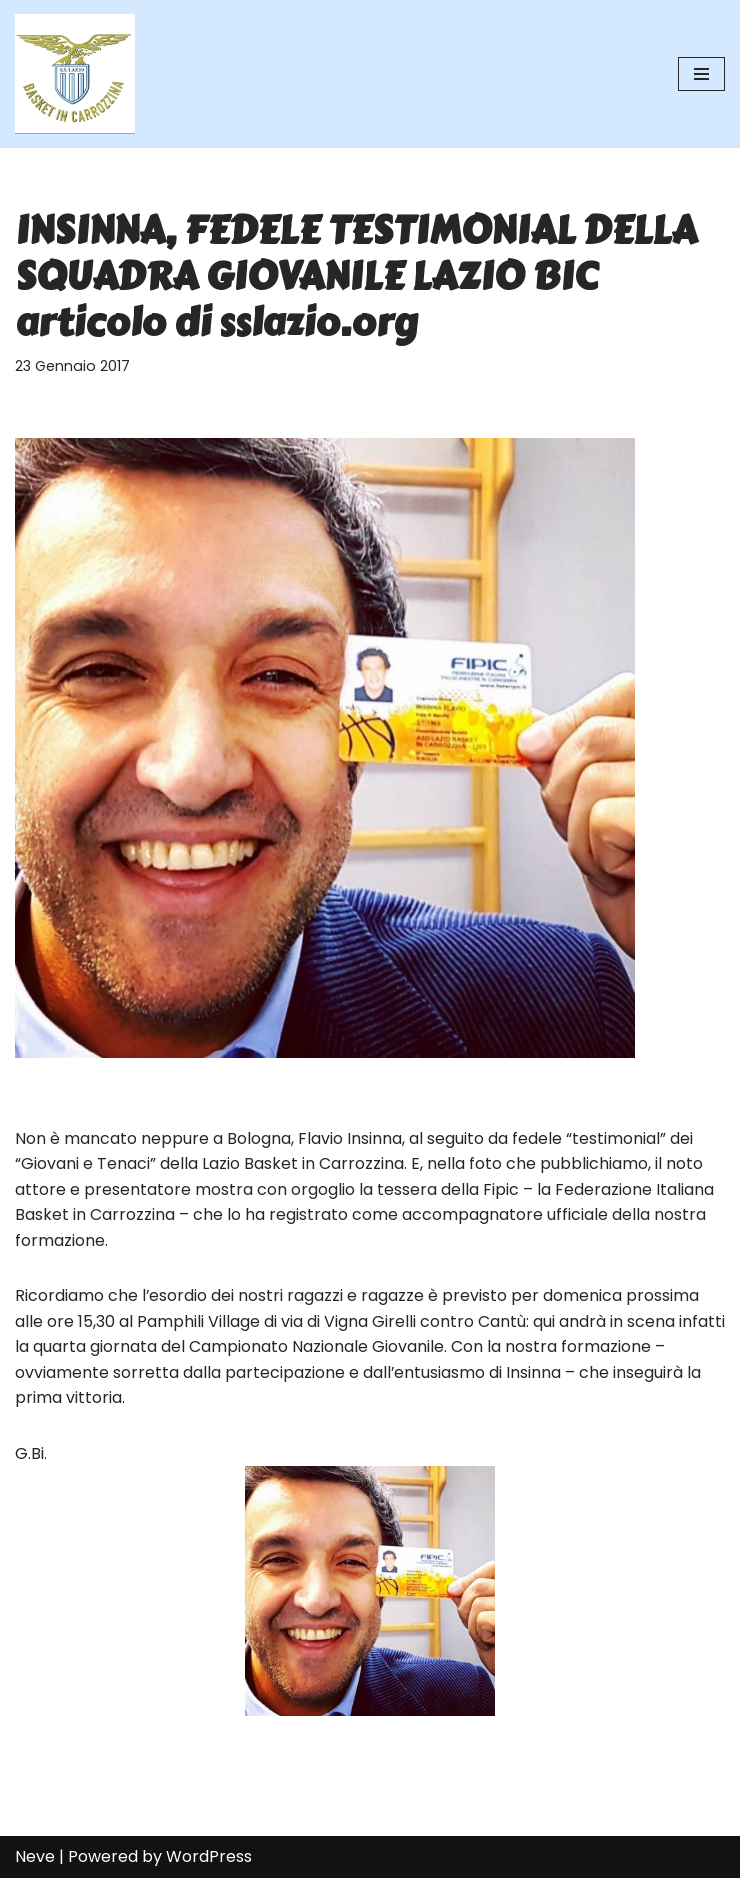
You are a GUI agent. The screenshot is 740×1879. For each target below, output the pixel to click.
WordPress (209, 1857)
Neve (35, 1857)
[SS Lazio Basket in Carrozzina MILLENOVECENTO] (75, 74)
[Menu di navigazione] (701, 74)
